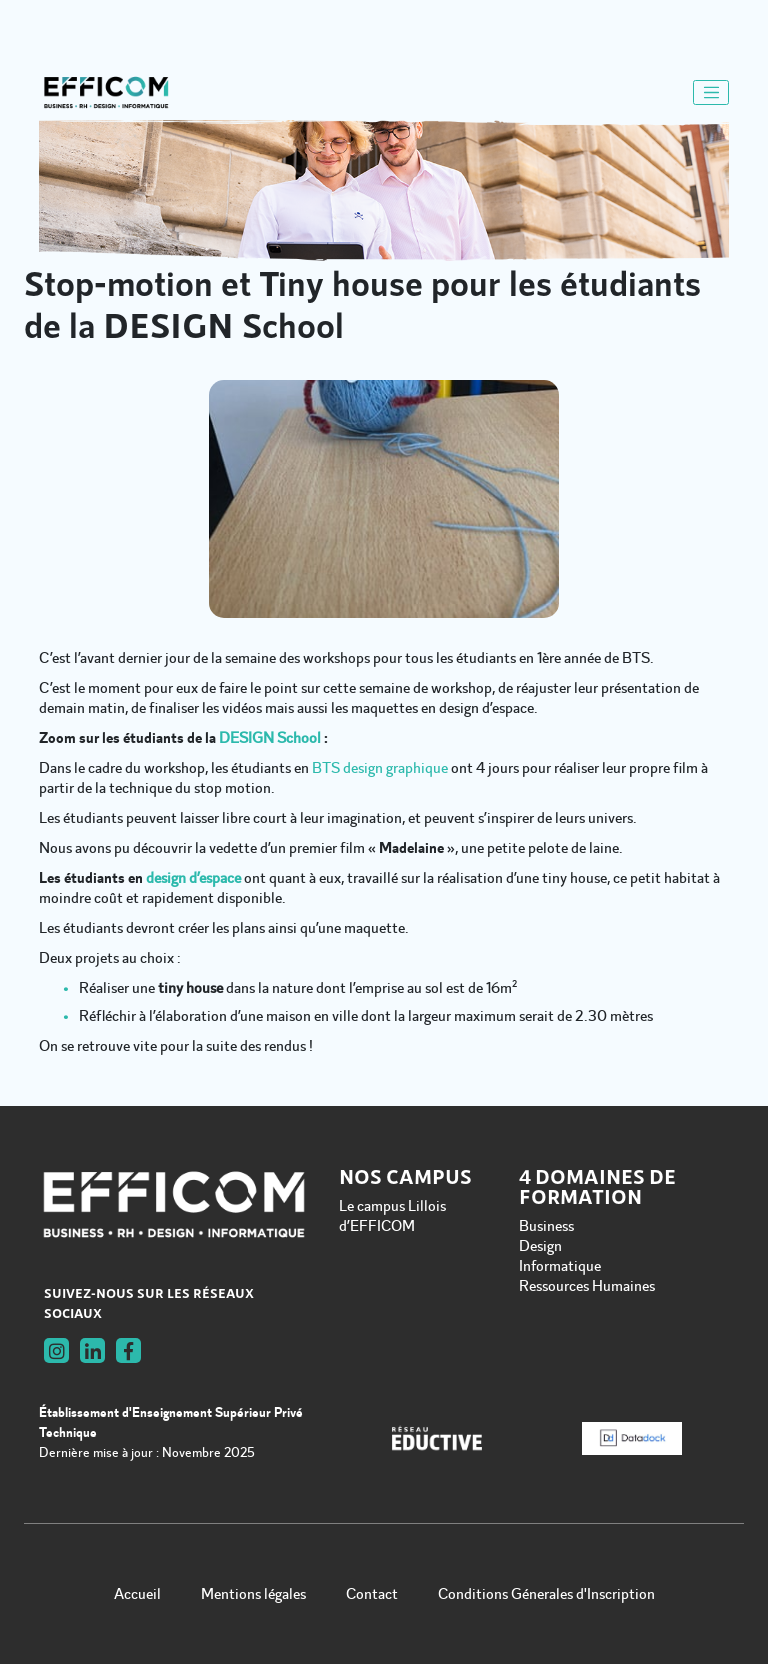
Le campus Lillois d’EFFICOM (392, 1216)
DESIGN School (270, 738)
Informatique (560, 1266)
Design (540, 1246)
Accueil (137, 1594)
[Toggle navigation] (711, 93)
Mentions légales (253, 1594)
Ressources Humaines (587, 1286)
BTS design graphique (380, 768)
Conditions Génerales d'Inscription (546, 1594)
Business (546, 1226)
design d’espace (193, 878)
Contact (372, 1594)
